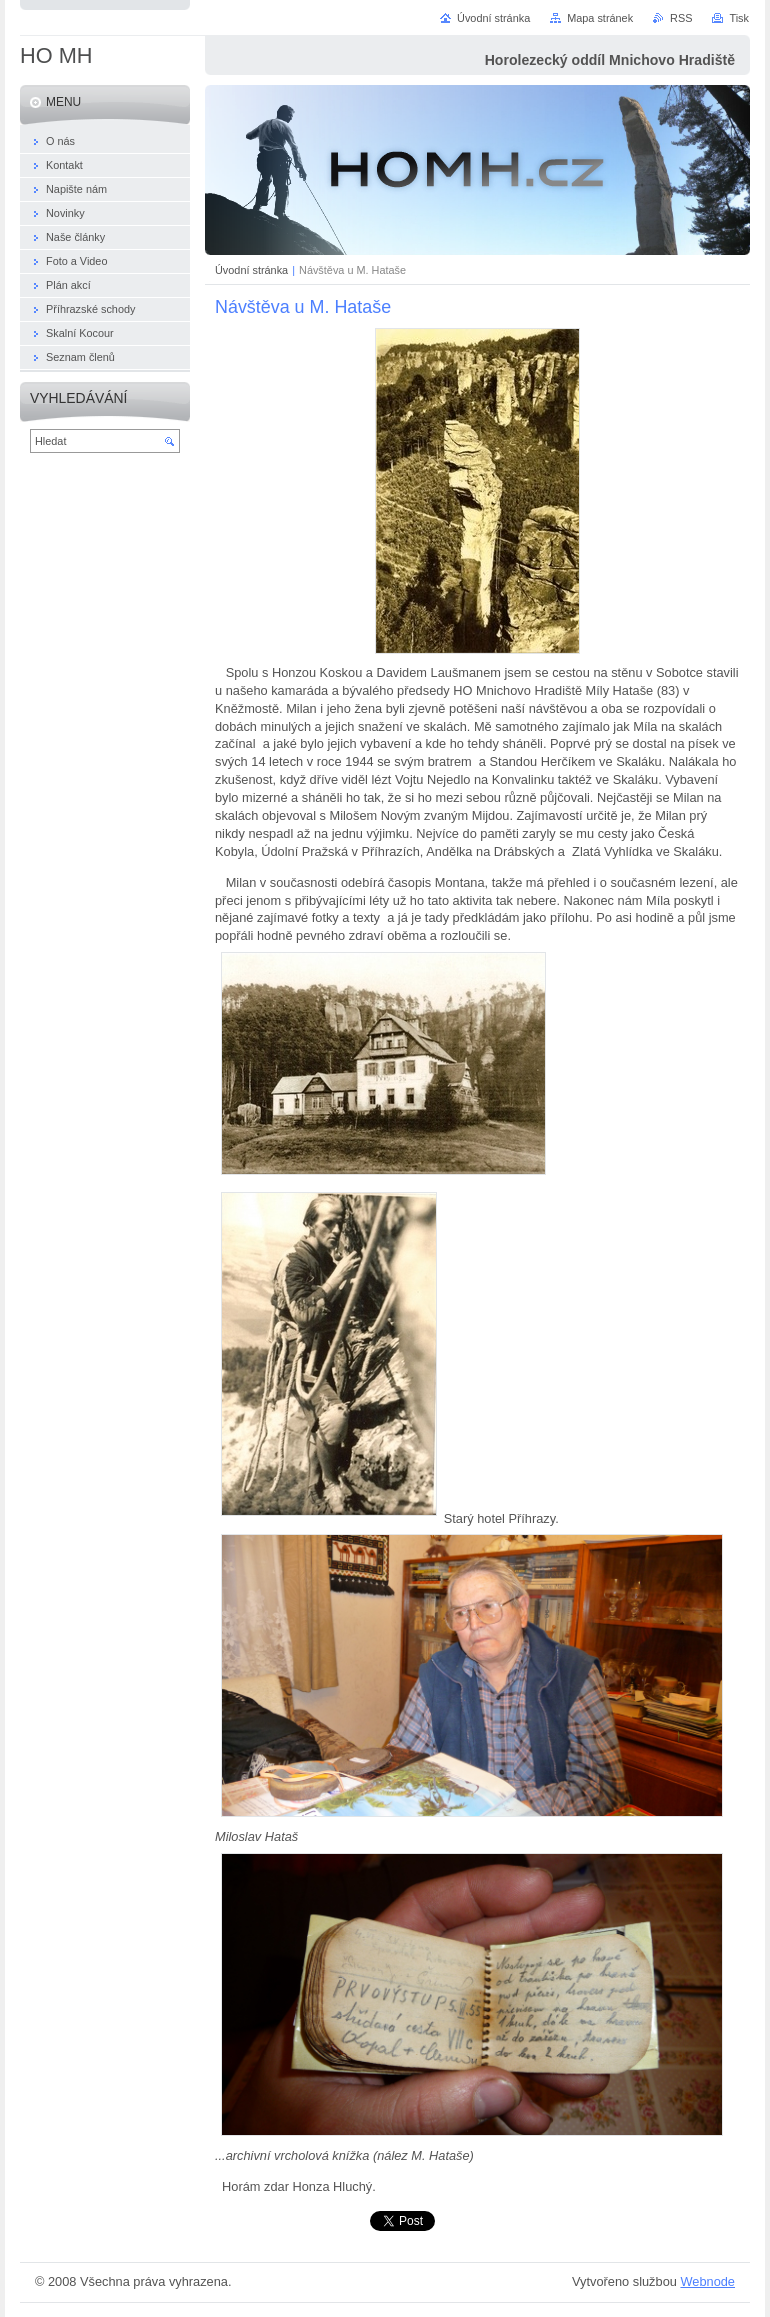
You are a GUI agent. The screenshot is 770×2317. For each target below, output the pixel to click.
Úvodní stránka (251, 270)
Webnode (707, 2281)
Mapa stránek (600, 18)
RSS (681, 18)
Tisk (739, 18)
